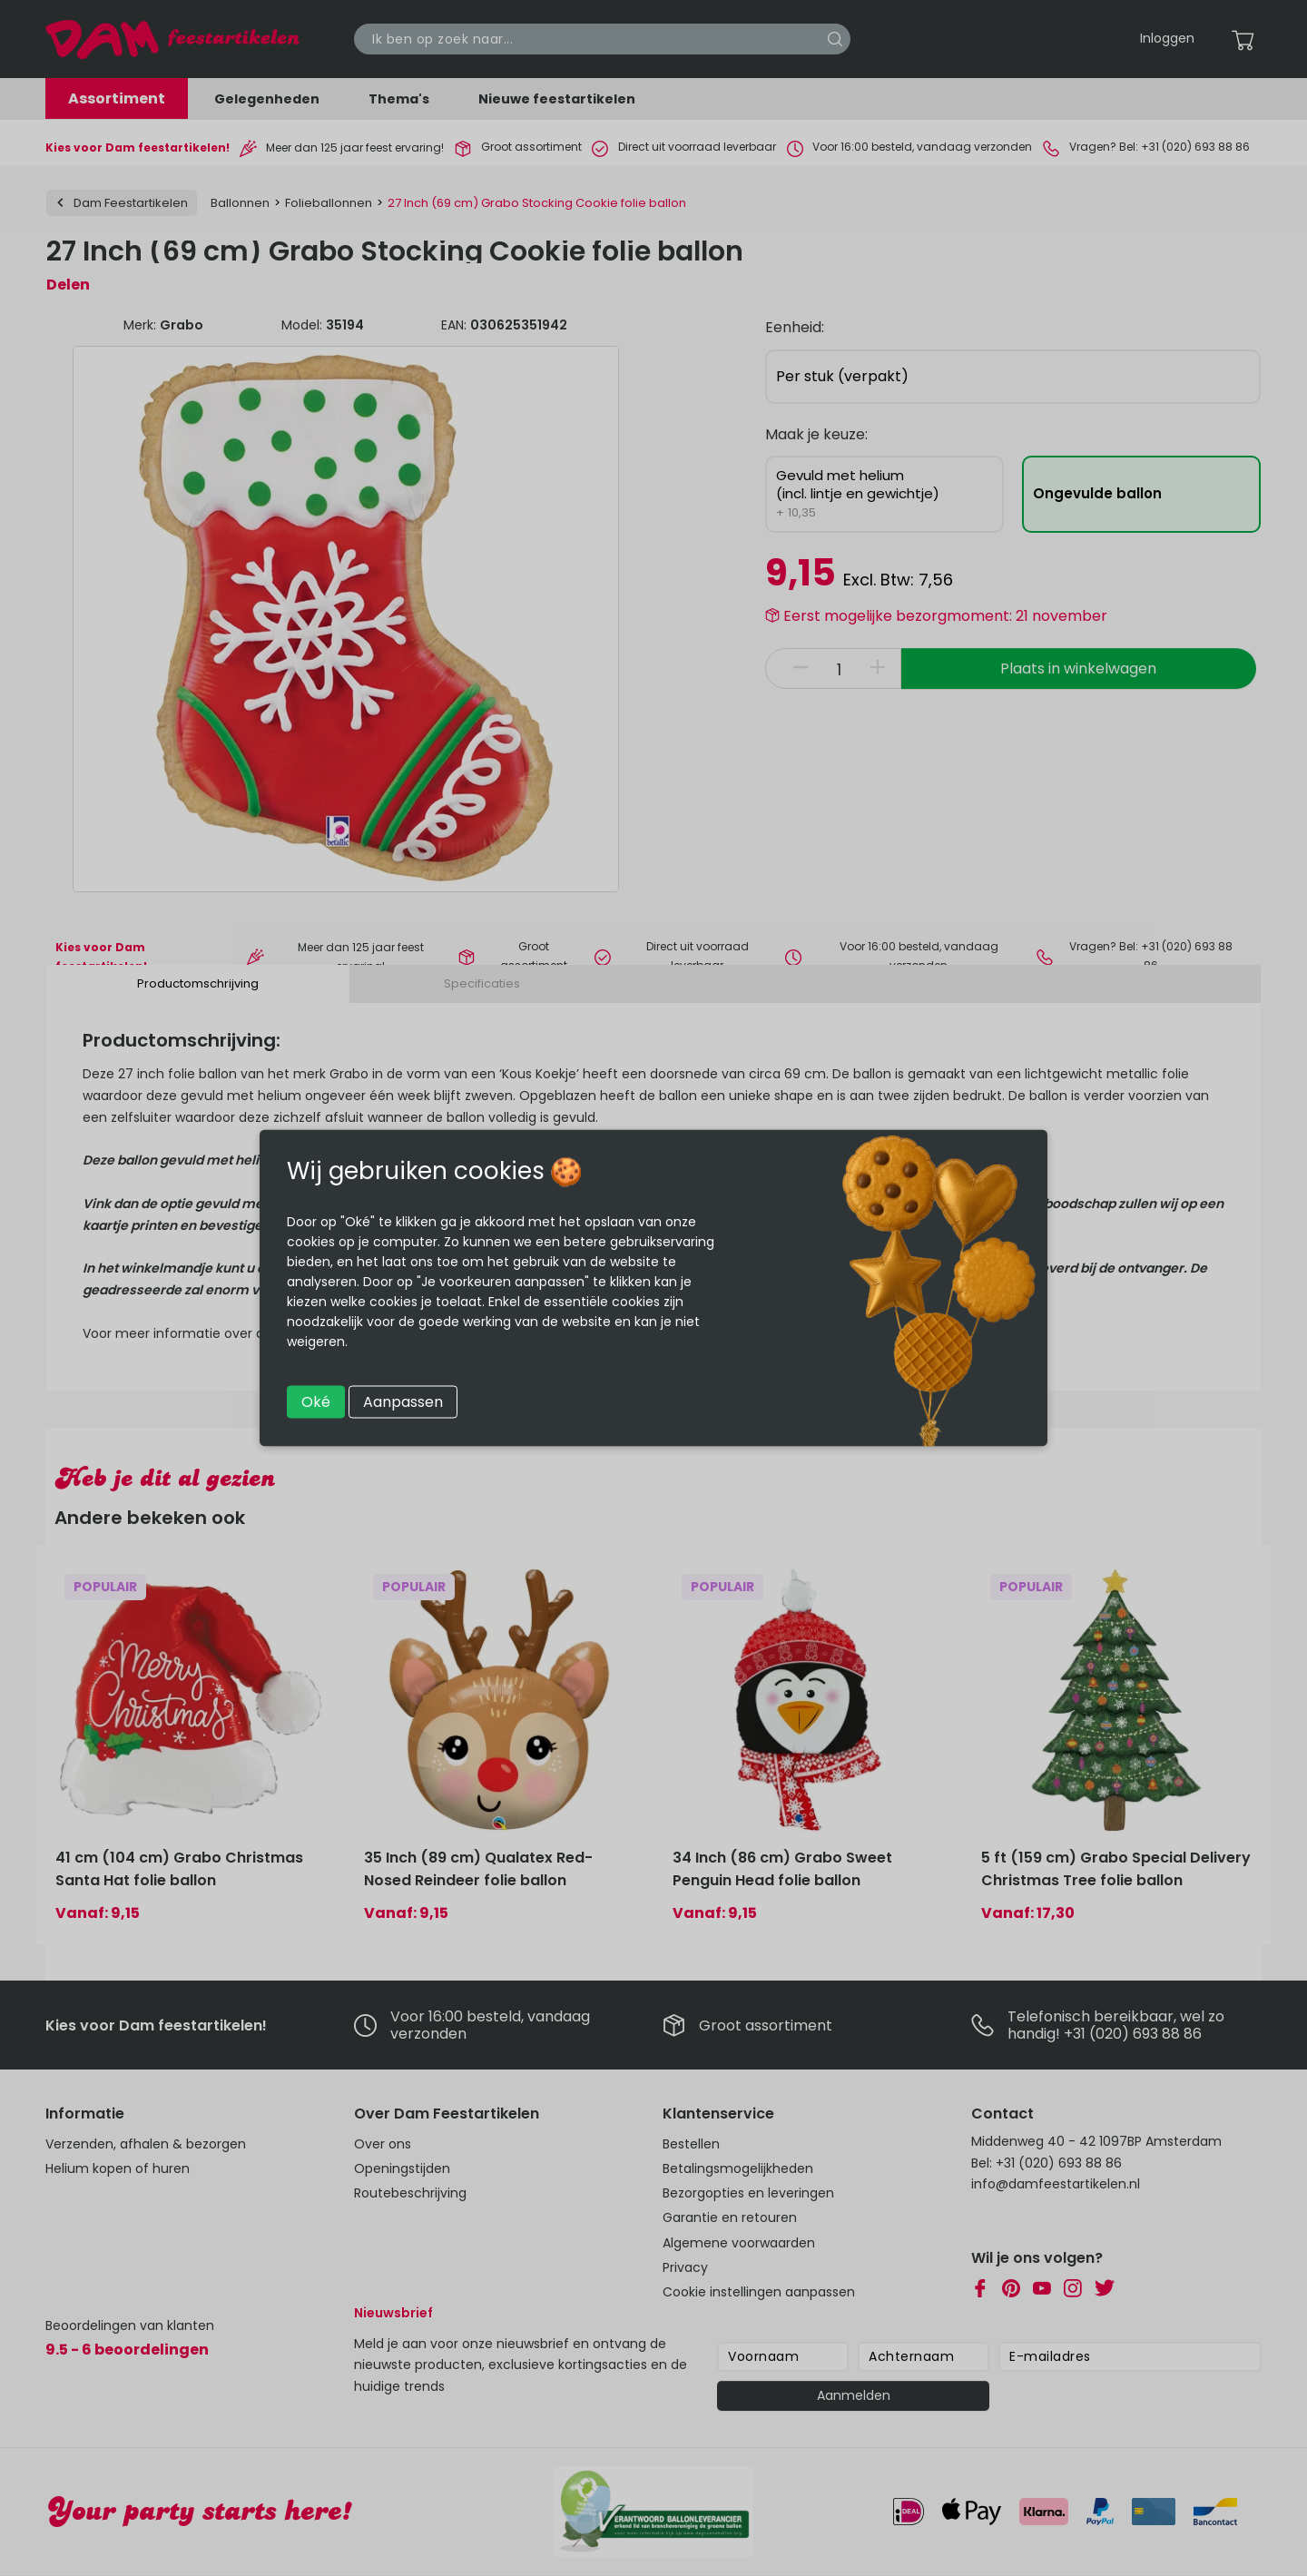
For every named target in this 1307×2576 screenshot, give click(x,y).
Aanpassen (403, 1401)
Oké (315, 1401)
